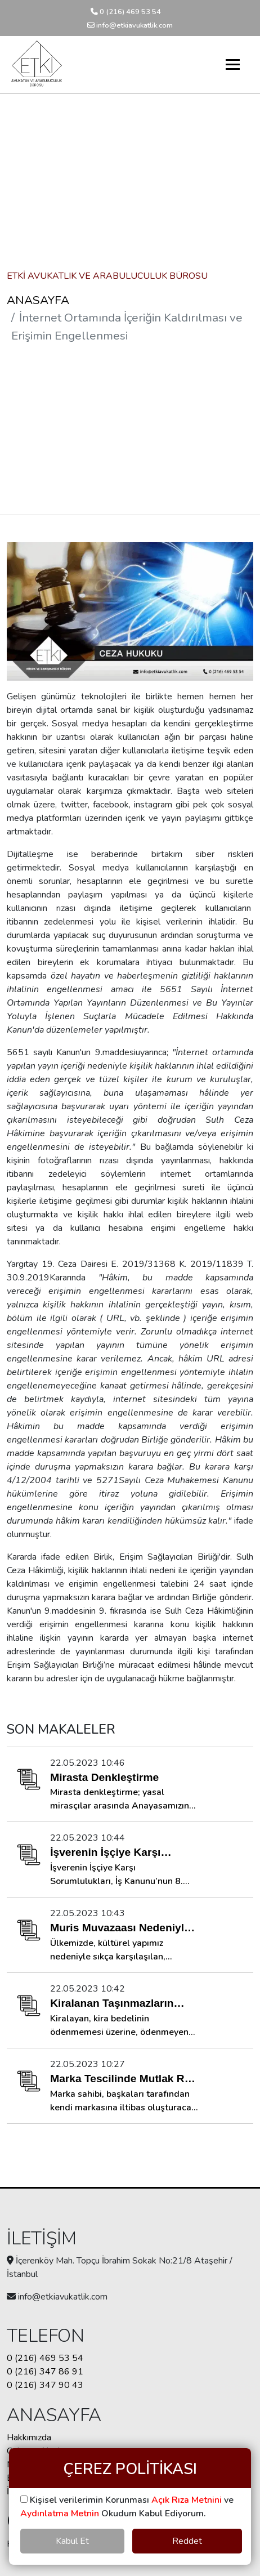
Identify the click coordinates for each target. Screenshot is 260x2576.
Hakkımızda (29, 2437)
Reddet (187, 2541)
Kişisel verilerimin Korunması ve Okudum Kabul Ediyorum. (127, 2507)
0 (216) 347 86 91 (45, 2371)
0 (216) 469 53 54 (126, 12)
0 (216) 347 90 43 (45, 2385)
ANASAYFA (38, 300)
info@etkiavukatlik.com (130, 25)
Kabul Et (72, 2541)
